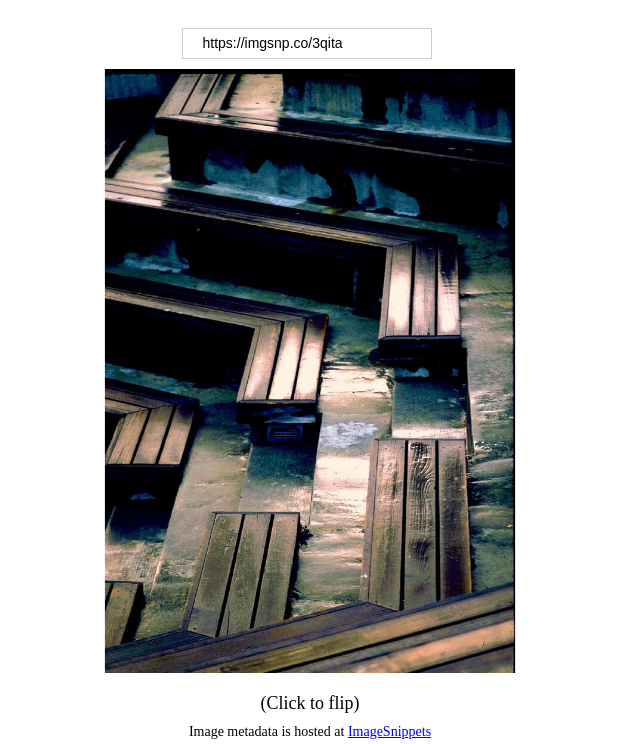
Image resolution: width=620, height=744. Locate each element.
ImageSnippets (389, 731)
